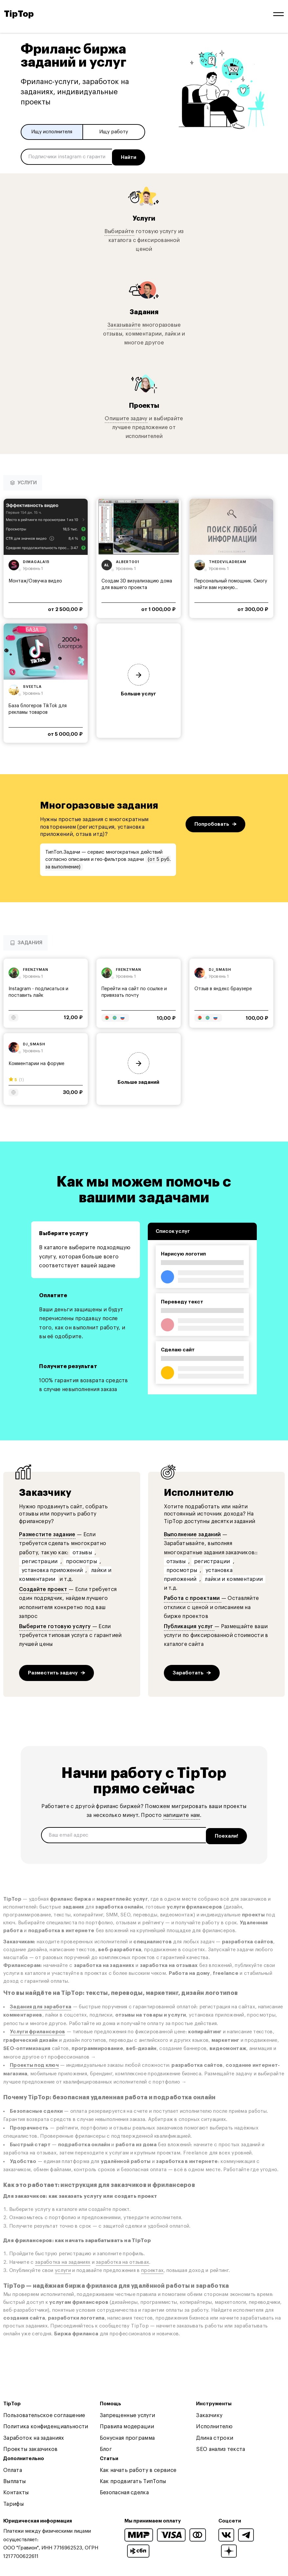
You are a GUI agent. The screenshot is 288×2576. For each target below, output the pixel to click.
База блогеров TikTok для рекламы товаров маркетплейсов (38, 710)
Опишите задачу (126, 417)
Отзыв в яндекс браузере (223, 987)
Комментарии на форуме (36, 1062)
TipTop (19, 14)
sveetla (32, 685)
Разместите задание (47, 1533)
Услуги (144, 216)
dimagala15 (36, 560)
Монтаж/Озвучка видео (35, 579)
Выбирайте (119, 229)
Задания (144, 310)
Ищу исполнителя (51, 131)
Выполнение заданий (192, 1533)
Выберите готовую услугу (55, 1624)
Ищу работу (113, 131)
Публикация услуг (189, 1624)
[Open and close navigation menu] (278, 14)
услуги (63, 2267)
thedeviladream (227, 560)
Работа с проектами (192, 1597)
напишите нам (181, 1813)
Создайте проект (44, 1588)
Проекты (144, 404)
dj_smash (220, 968)
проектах (152, 2267)
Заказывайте (124, 323)
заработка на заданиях (62, 2259)
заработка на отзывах (122, 2259)
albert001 (127, 560)
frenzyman (35, 968)
